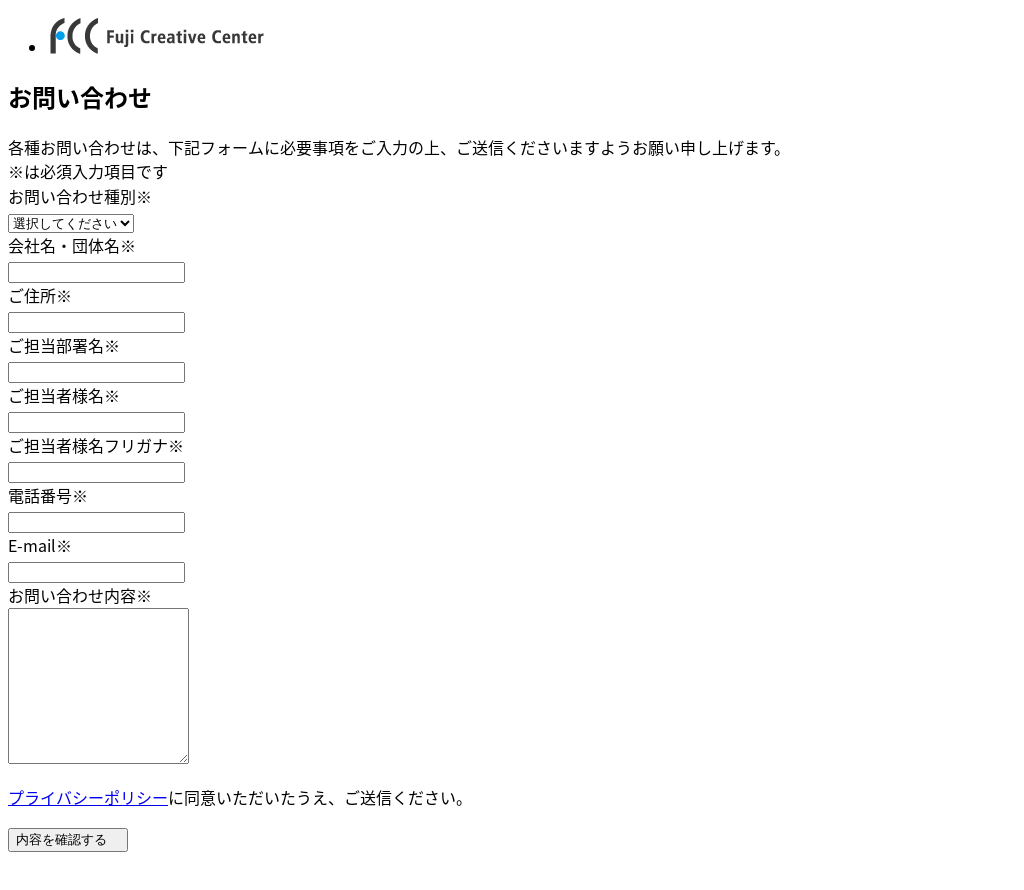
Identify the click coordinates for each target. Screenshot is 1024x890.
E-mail (40, 545)
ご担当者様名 (64, 395)
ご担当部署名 (64, 345)
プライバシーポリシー (88, 827)
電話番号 (48, 495)
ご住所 (40, 295)
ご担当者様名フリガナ (96, 445)
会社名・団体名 (72, 245)
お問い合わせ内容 (80, 595)
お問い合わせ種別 (80, 196)
